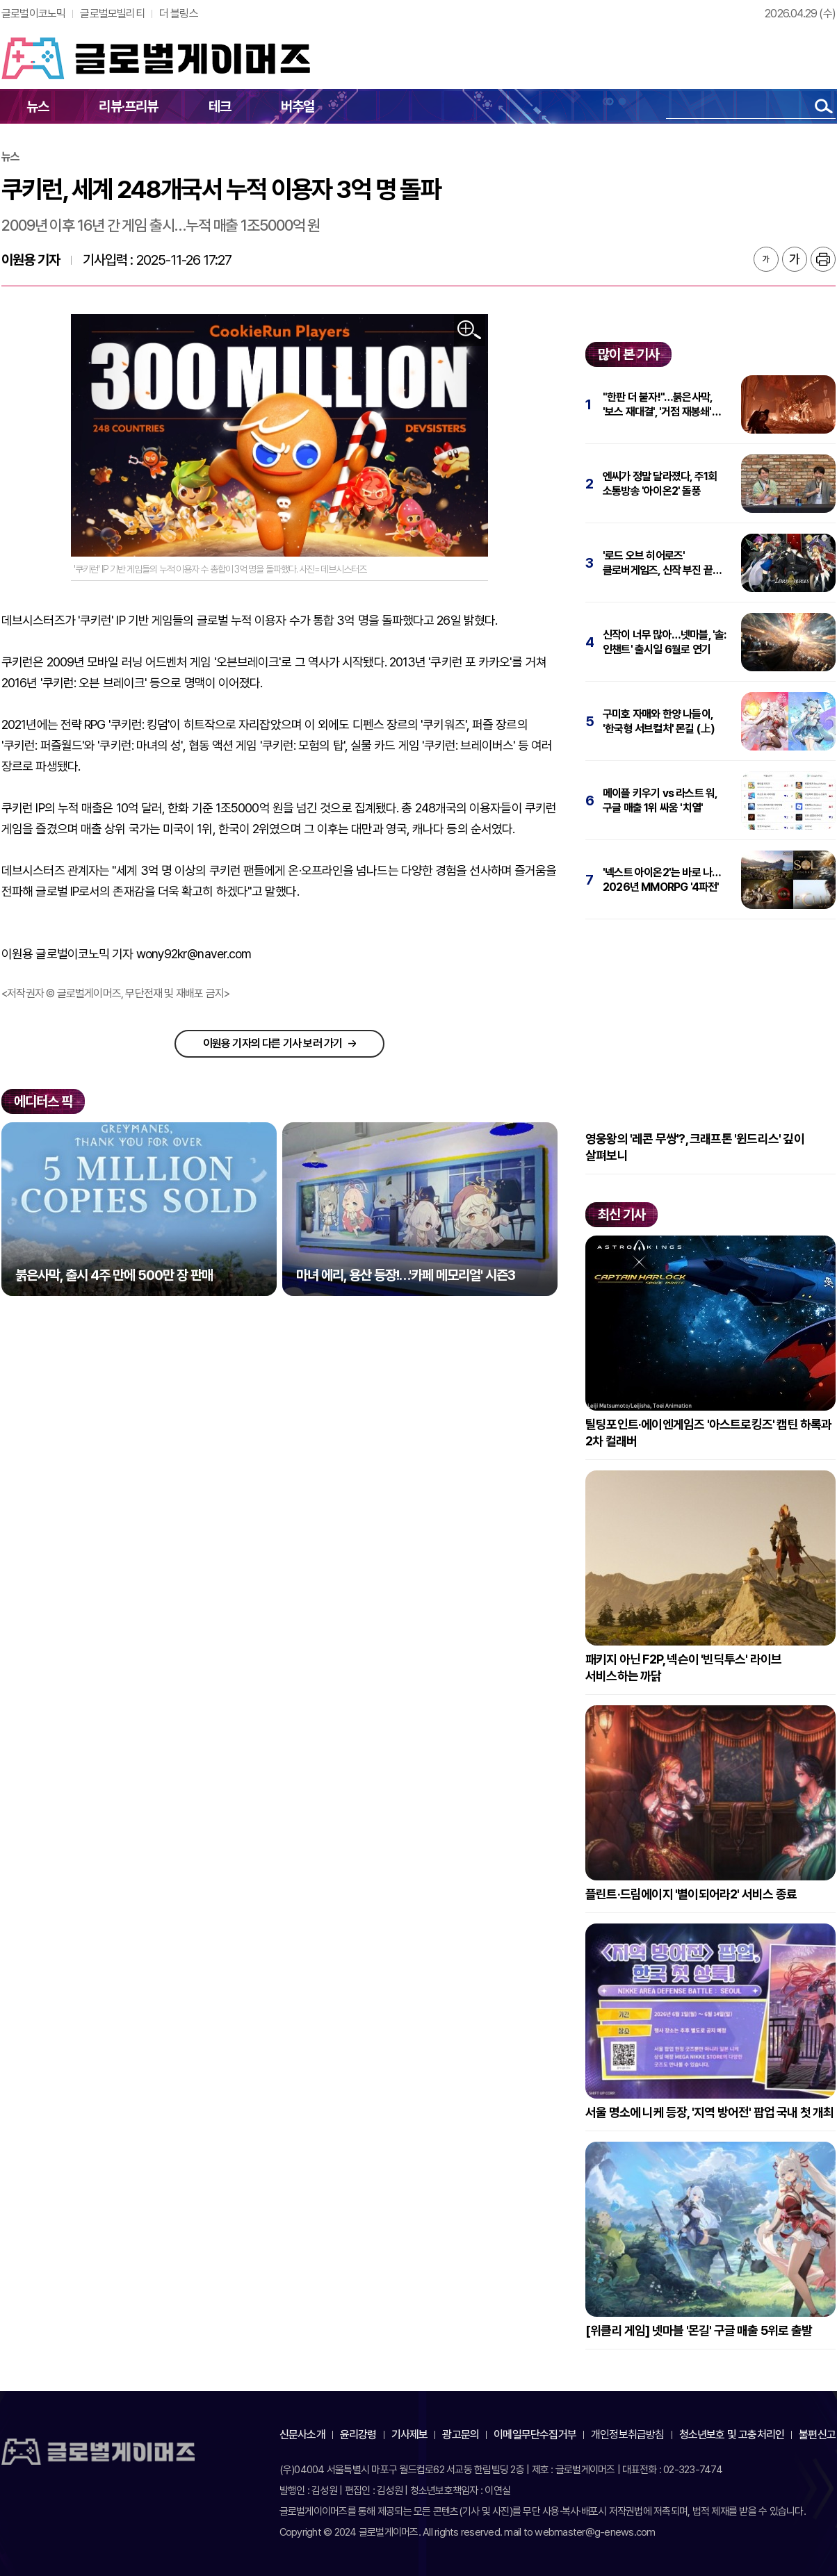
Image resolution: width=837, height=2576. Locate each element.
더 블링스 (178, 13)
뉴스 (37, 106)
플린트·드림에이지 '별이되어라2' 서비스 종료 (691, 1894)
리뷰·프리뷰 (128, 106)
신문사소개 (302, 2434)
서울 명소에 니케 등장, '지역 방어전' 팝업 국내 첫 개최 (709, 2112)
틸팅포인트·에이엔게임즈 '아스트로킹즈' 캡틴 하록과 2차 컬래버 (708, 1432)
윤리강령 (358, 2434)
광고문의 (460, 2434)
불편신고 (817, 2434)
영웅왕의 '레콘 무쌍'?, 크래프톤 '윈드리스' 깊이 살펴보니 (694, 1147)
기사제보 (409, 2434)
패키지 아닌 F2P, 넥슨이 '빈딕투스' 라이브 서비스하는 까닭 (683, 1667)
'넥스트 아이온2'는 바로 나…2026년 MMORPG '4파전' (662, 880)
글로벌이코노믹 (33, 13)
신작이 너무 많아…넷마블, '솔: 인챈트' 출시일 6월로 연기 (664, 642)
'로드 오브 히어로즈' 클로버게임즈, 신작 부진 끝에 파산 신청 (662, 563)
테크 (220, 106)
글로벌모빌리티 (112, 13)
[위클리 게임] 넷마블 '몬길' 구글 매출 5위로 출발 (698, 2330)
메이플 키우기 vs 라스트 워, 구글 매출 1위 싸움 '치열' (660, 800)
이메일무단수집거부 (535, 2434)
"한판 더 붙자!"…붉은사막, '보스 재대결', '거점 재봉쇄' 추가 (657, 405)
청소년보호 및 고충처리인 (732, 2434)
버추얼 (298, 106)
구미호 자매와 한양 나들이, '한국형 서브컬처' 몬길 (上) (659, 721)
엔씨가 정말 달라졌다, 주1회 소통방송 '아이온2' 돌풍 (660, 484)
